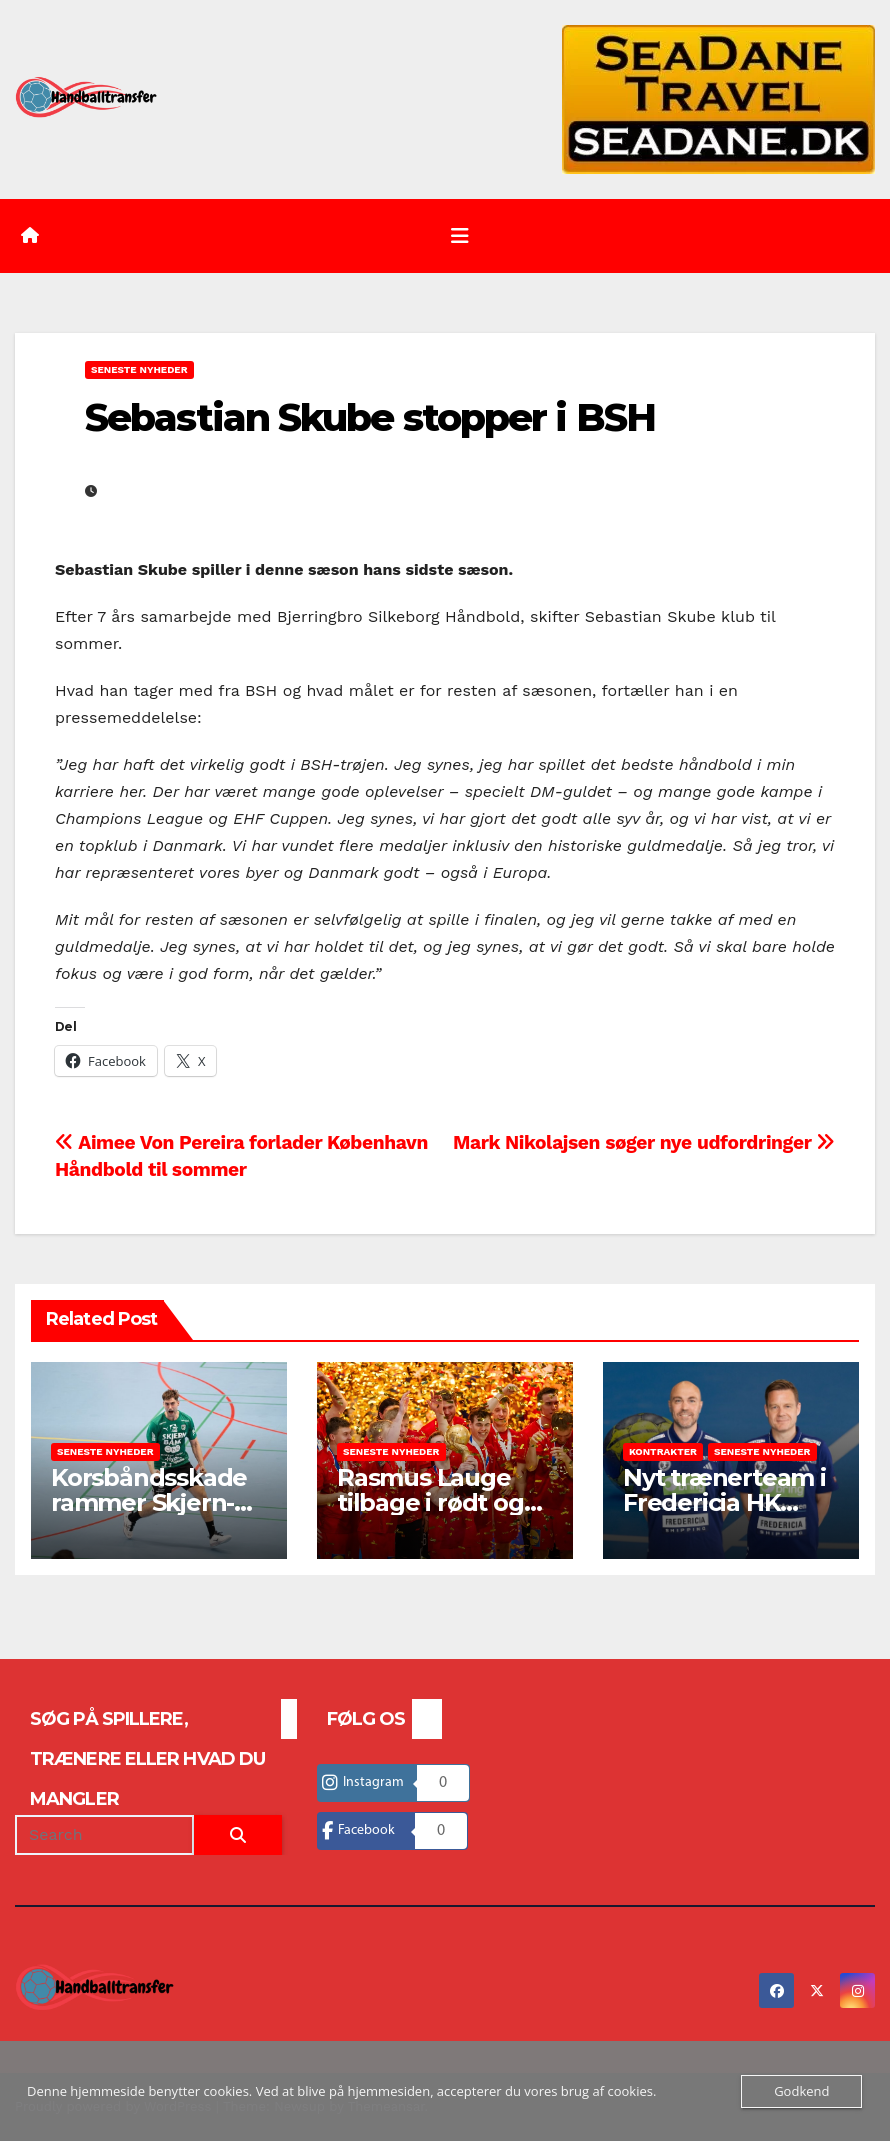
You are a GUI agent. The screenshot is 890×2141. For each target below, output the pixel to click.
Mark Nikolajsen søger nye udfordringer (644, 1142)
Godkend (801, 2091)
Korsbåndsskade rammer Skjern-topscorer (149, 1502)
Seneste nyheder (139, 369)
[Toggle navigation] (460, 236)
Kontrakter (663, 1451)
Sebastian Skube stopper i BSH (370, 417)
